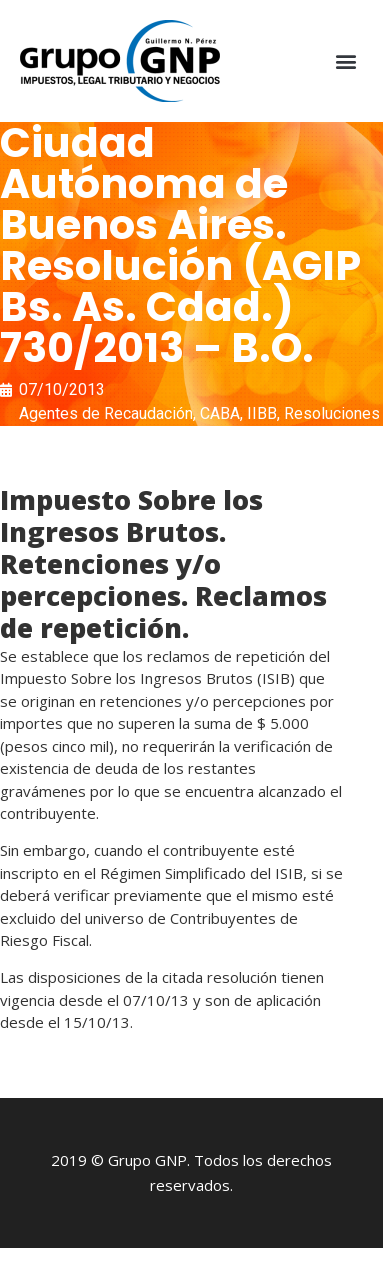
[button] (346, 61)
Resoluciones (332, 413)
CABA (220, 413)
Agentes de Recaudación (106, 413)
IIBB (262, 413)
